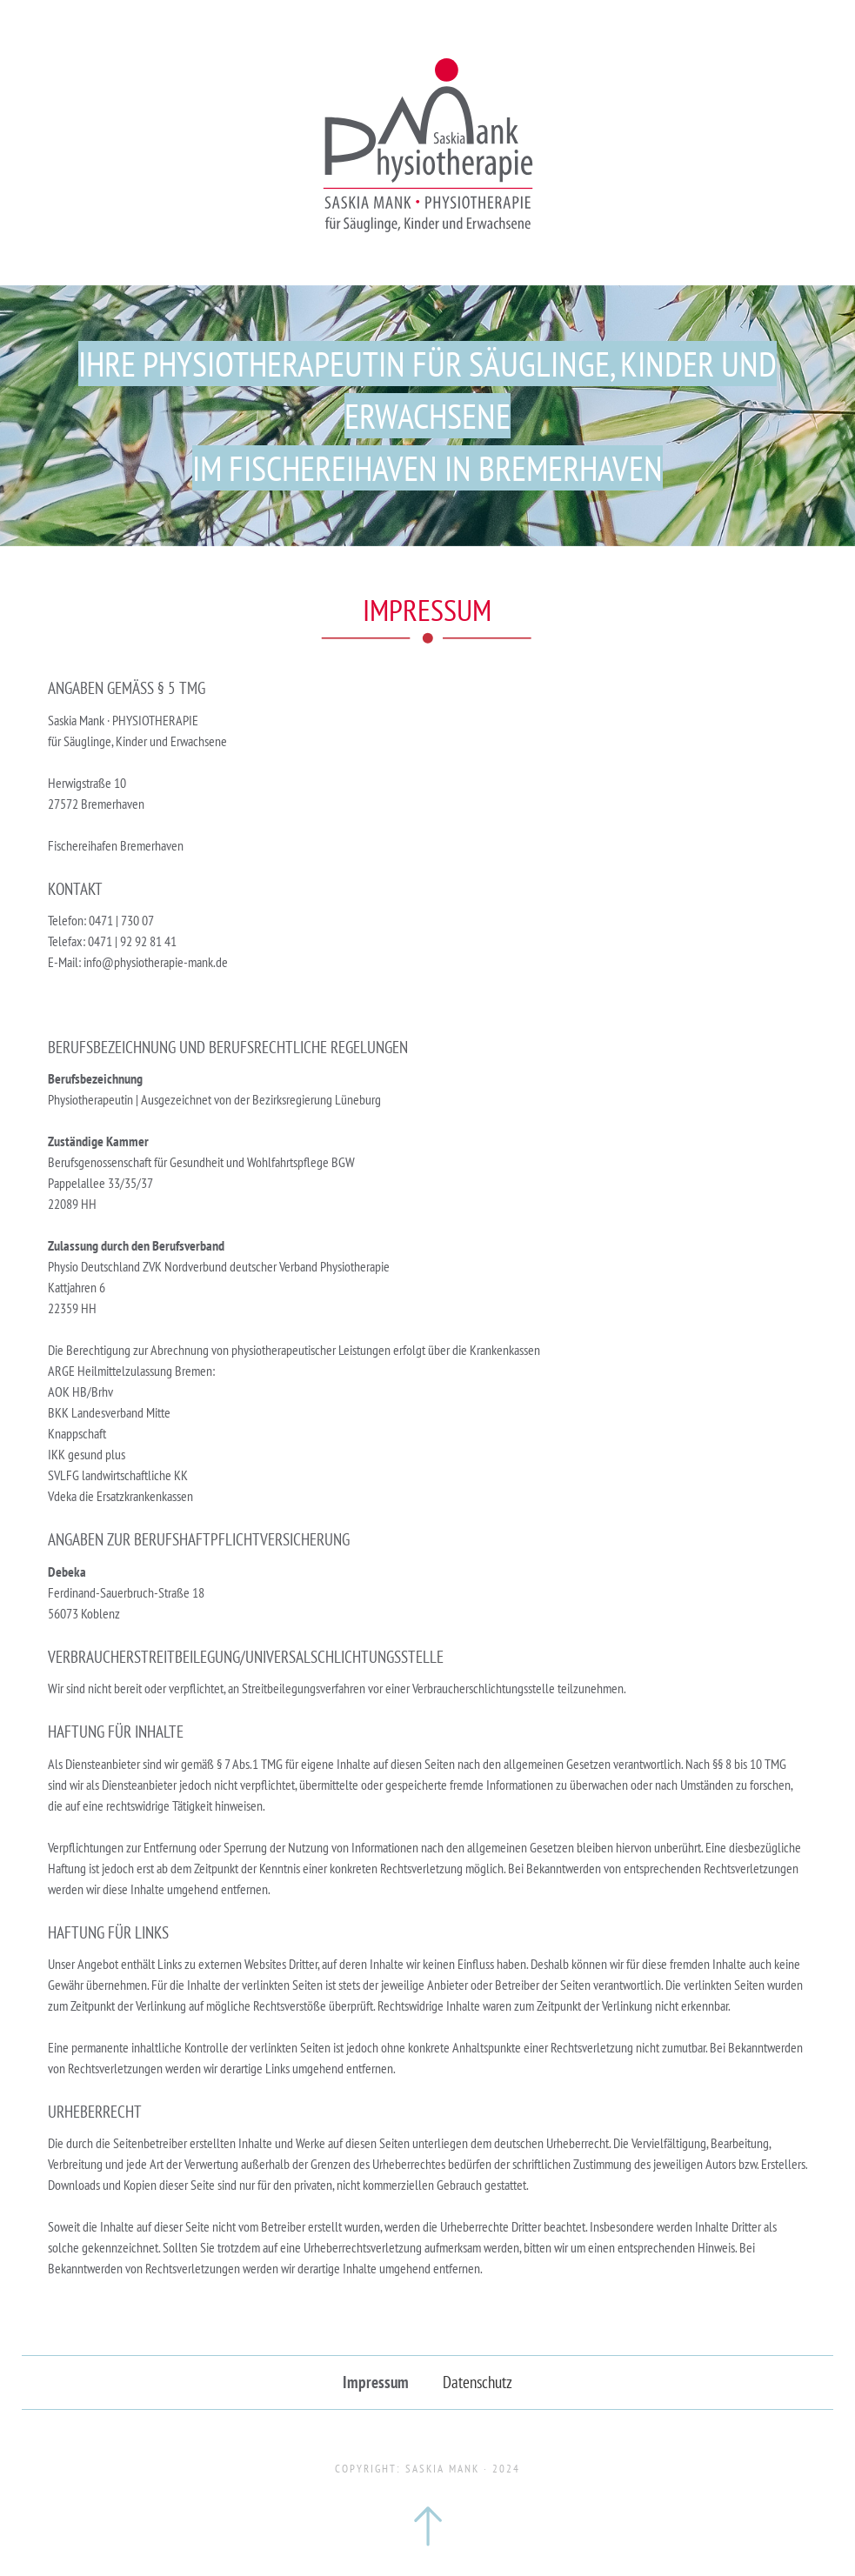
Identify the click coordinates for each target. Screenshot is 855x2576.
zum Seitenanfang (428, 2526)
